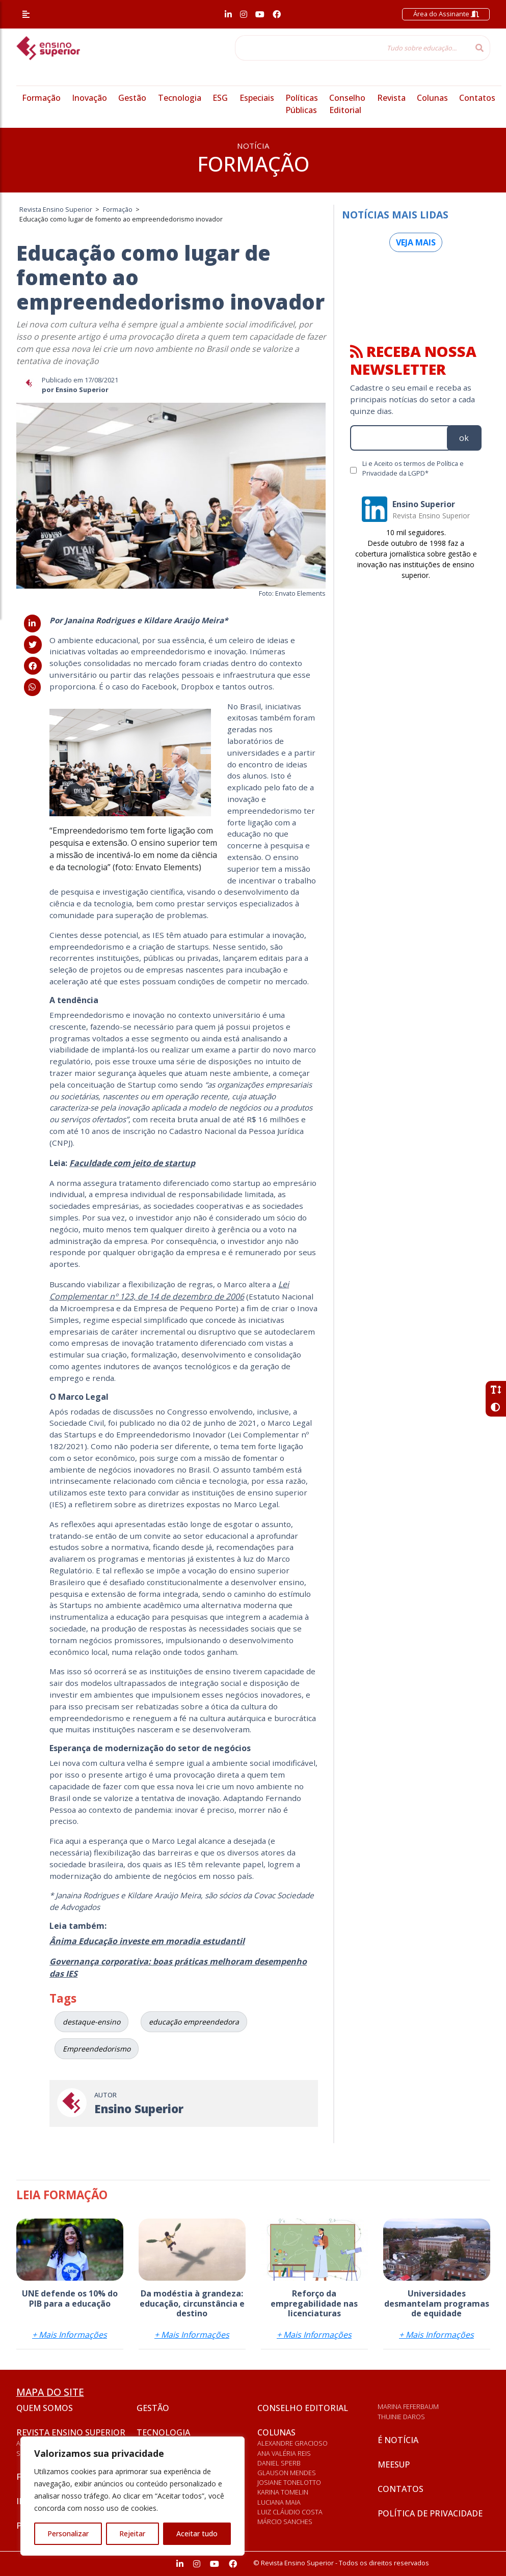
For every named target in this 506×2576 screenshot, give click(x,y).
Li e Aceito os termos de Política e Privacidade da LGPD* (413, 468)
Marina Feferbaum (408, 2406)
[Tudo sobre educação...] (352, 48)
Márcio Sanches (284, 2521)
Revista (391, 97)
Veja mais (416, 242)
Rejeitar (132, 2533)
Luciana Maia (279, 2502)
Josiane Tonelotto (289, 2482)
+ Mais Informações (69, 2334)
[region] (132, 2496)
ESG (220, 97)
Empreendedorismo (96, 2049)
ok (464, 438)
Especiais (256, 97)
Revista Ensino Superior (70, 2432)
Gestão (132, 97)
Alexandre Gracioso (292, 2443)
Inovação (89, 97)
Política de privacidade (430, 2513)
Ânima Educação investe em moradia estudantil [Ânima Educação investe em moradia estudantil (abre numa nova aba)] (147, 1941)
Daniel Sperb (279, 2463)
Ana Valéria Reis (284, 2453)
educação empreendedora (194, 2022)
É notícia (398, 2440)
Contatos (477, 97)
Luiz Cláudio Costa (290, 2511)
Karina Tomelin (282, 2492)
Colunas (432, 97)
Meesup (394, 2464)
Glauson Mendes (286, 2472)
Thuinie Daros (401, 2416)
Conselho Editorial (302, 2408)
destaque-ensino (91, 2022)
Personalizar (68, 2533)
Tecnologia (179, 97)
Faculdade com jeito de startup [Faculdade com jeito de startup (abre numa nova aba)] (132, 1163)
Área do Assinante (446, 13)
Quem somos (44, 2408)
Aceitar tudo (197, 2533)
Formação (41, 97)
